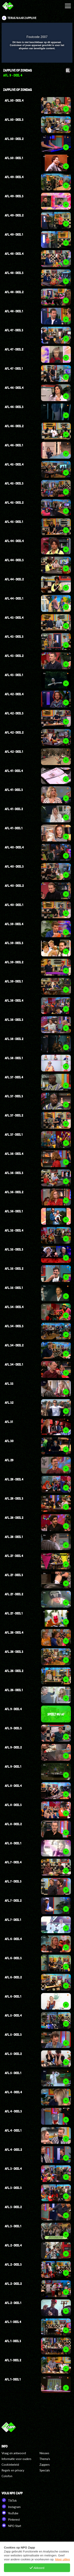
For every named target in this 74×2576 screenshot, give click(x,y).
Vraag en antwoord (14, 2453)
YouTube (10, 2512)
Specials (44, 2470)
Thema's (44, 2459)
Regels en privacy (13, 2470)
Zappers (44, 2464)
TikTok (9, 2500)
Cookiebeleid (10, 2464)
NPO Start (11, 2525)
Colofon (7, 2476)
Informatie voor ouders (16, 2459)
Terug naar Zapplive (22, 18)
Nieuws (44, 2453)
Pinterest (11, 2519)
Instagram (11, 2506)
